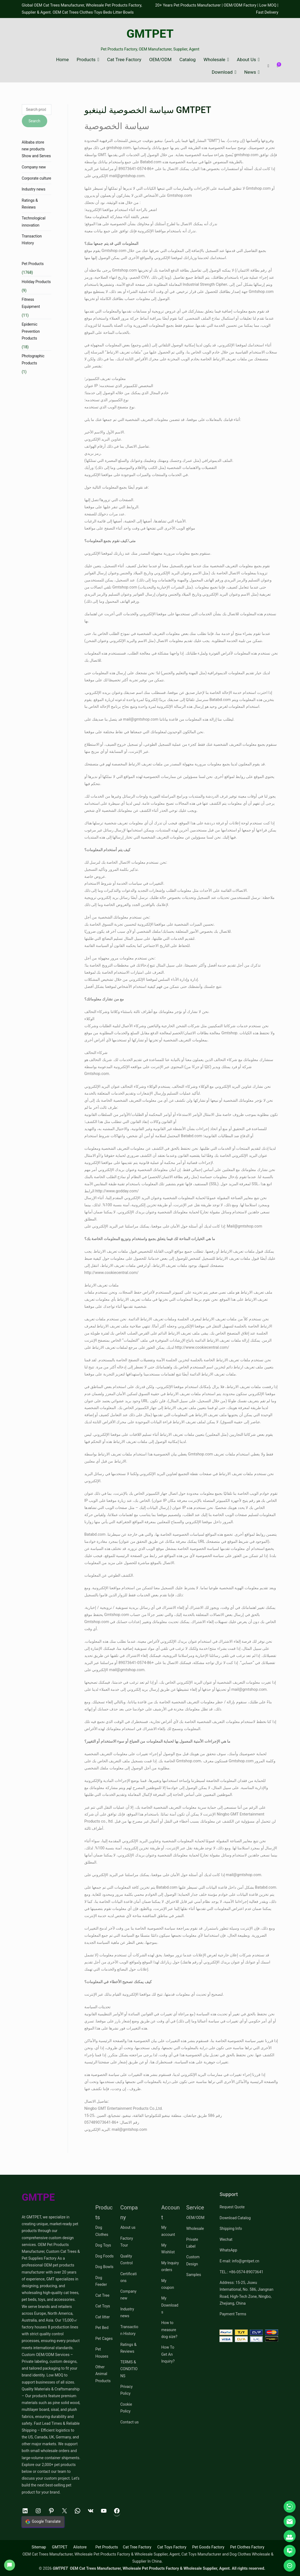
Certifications (128, 2277)
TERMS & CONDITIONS (129, 2369)
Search (34, 121)
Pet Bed (101, 2327)
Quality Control (126, 2259)
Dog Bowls (104, 2267)
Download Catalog (235, 2218)
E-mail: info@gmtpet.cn (239, 2261)
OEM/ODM (160, 59)
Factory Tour (126, 2241)
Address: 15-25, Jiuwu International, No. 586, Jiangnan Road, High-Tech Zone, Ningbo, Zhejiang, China (246, 2292)
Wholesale (214, 59)
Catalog (187, 59)
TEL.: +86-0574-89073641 (241, 2272)
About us (128, 2227)
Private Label (192, 2242)
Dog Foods (104, 2256)
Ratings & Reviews (30, 203)
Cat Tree (102, 2295)
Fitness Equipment (31, 302)
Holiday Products (36, 282)
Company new (34, 167)
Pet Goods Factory (208, 2547)
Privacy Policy (126, 2390)
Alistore (80, 2547)
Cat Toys (102, 2306)
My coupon (167, 2284)
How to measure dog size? (169, 2330)
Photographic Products (33, 359)
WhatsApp (228, 2250)
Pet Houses (101, 2352)
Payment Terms (232, 2314)
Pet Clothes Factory (247, 2547)
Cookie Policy (126, 2407)
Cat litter (102, 2317)
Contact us (129, 2422)
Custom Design (193, 2260)
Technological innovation (34, 221)
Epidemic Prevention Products (31, 331)
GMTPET (150, 34)
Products (86, 59)
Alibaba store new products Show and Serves (36, 149)
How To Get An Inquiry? (168, 2354)
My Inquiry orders (170, 2266)
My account (168, 2230)
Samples (193, 2274)
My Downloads (169, 2305)
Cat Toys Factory (171, 2547)
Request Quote (232, 2207)
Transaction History (32, 239)
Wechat (225, 2239)
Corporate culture (36, 178)
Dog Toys (103, 2245)
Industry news (34, 189)
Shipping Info (230, 2228)
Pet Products (33, 264)
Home (62, 59)
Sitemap (39, 2547)
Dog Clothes (101, 2230)
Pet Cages (103, 2338)
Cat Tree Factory (124, 59)
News (250, 72)
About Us (246, 59)
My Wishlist (168, 2248)
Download (222, 72)
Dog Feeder (101, 2281)
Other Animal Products (103, 2374)
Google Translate (43, 2521)
